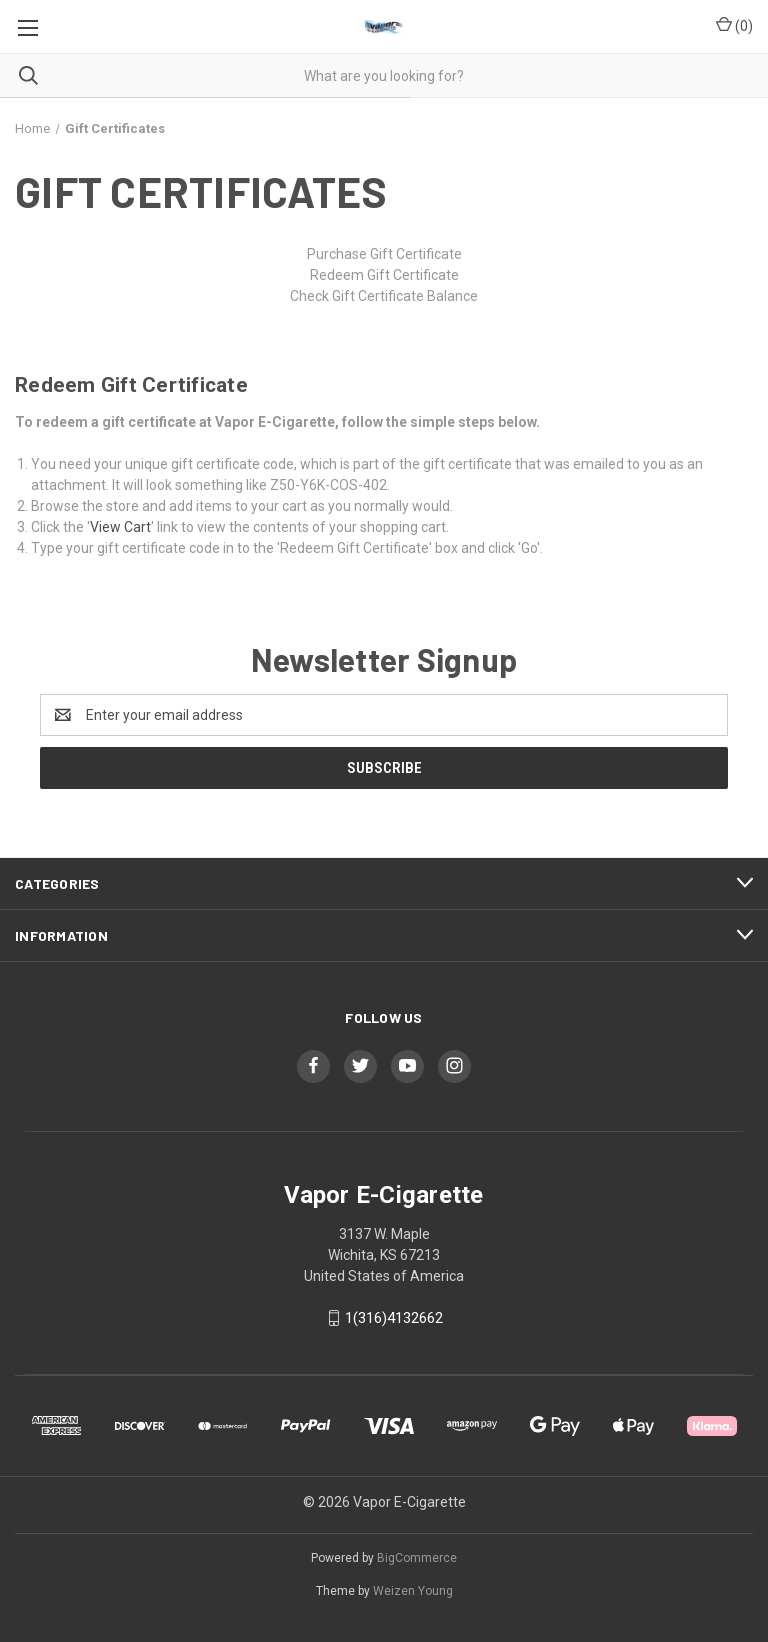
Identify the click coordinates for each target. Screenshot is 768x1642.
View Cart (120, 527)
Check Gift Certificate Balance (384, 296)
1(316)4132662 (394, 1318)
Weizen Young (413, 1591)
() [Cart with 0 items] (734, 25)
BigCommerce (417, 1558)
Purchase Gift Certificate (384, 254)
